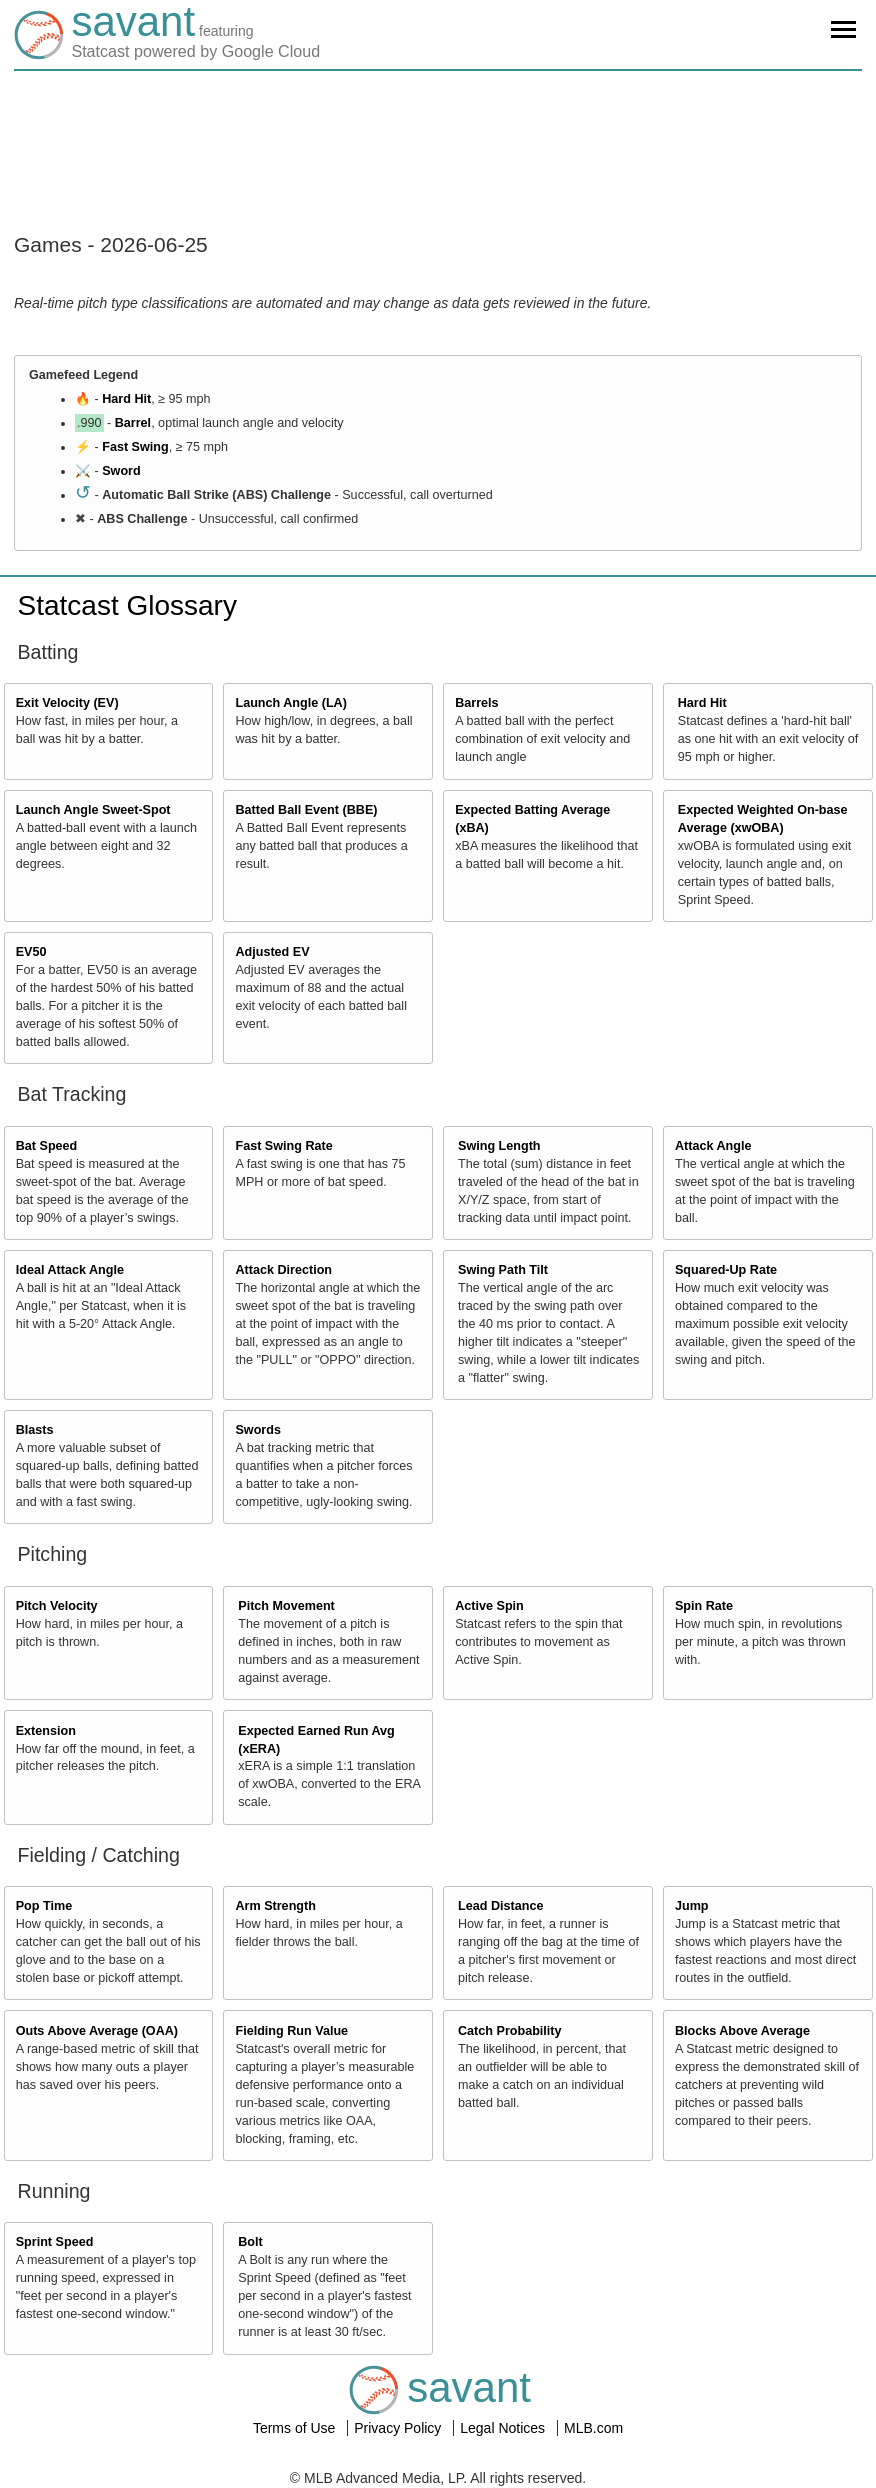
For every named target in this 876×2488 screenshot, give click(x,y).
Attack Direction (283, 1270)
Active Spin (489, 1606)
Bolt (250, 2242)
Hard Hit (126, 399)
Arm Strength (275, 1906)
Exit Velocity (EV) (67, 703)
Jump (692, 1906)
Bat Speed (47, 1146)
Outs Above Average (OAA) (97, 2031)
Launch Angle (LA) (290, 703)
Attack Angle (713, 1146)
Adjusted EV (272, 952)
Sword (121, 471)
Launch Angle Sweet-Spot (93, 810)
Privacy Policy (399, 2428)
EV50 (31, 952)
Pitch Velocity (57, 1606)
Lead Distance (500, 1906)
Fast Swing (135, 447)
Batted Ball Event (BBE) (306, 810)
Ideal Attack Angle (70, 1270)
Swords (258, 1430)
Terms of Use (296, 2428)
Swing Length (499, 1146)
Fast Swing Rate (283, 1146)
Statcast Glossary (127, 605)
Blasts (35, 1430)
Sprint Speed (55, 2242)
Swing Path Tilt (503, 1270)
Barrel (133, 423)
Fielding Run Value (291, 2031)
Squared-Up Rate (726, 1270)
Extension (46, 1731)
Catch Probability (510, 2031)
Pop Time (44, 1906)
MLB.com (593, 2428)
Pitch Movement (286, 1606)
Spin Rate (704, 1606)
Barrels (476, 703)
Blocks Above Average (742, 2031)
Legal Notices (504, 2428)
